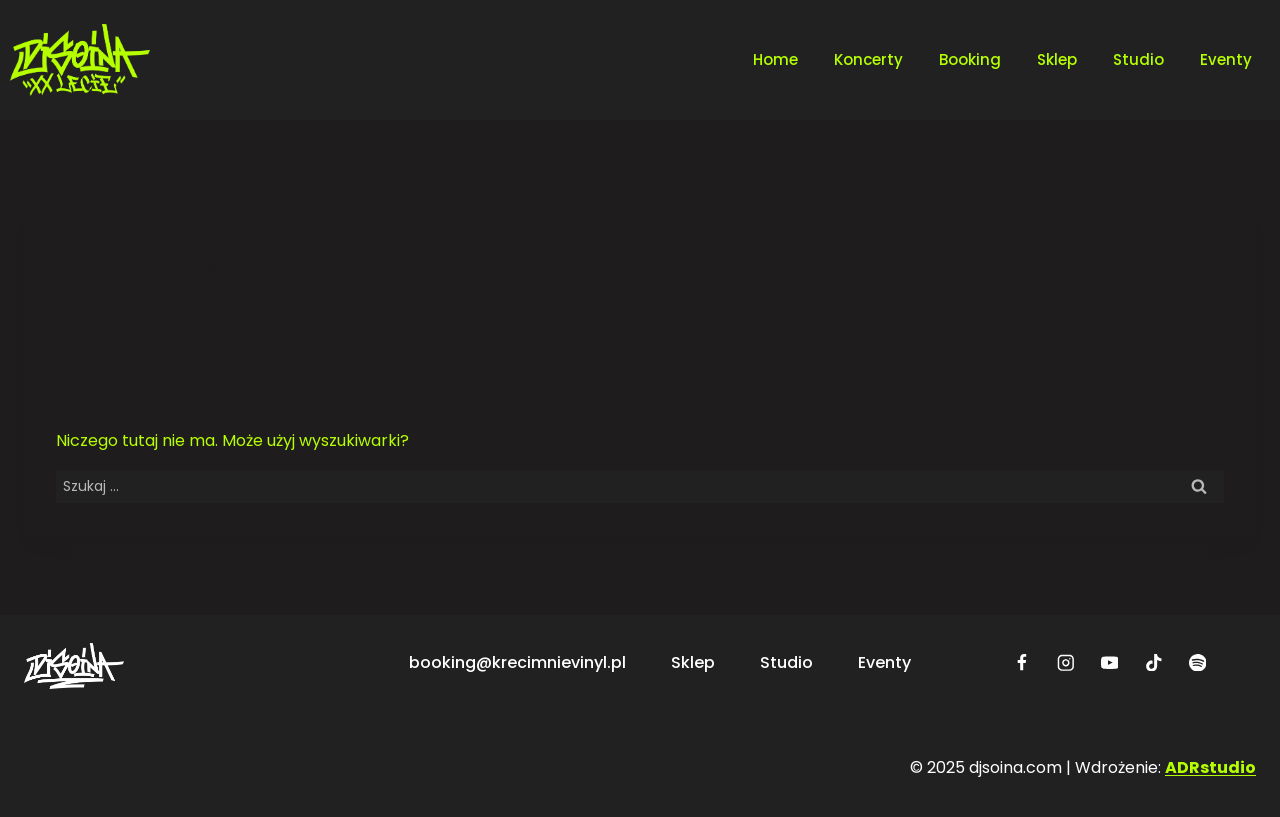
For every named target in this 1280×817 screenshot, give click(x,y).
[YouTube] (1109, 662)
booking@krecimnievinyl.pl (517, 662)
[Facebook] (1021, 662)
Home (775, 59)
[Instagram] (1065, 662)
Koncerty (868, 59)
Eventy (1226, 59)
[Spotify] (1197, 662)
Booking (970, 59)
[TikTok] (1153, 662)
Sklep (1057, 59)
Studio (1138, 59)
